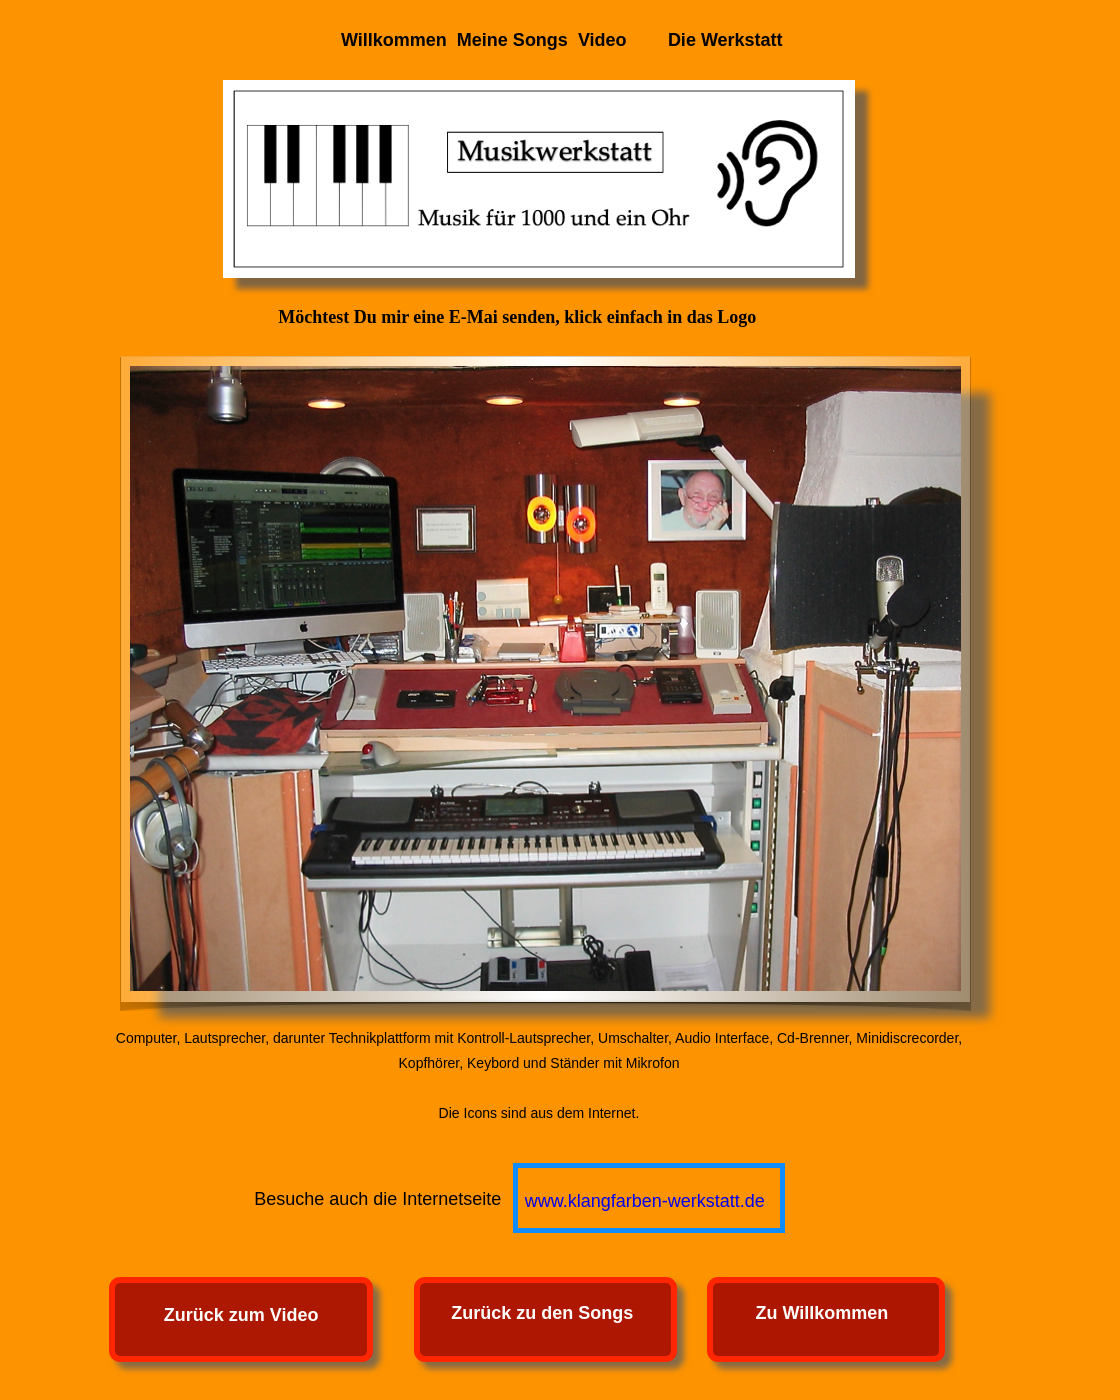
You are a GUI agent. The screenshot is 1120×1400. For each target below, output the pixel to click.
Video (602, 40)
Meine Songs (512, 40)
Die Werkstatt (725, 40)
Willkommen (394, 40)
